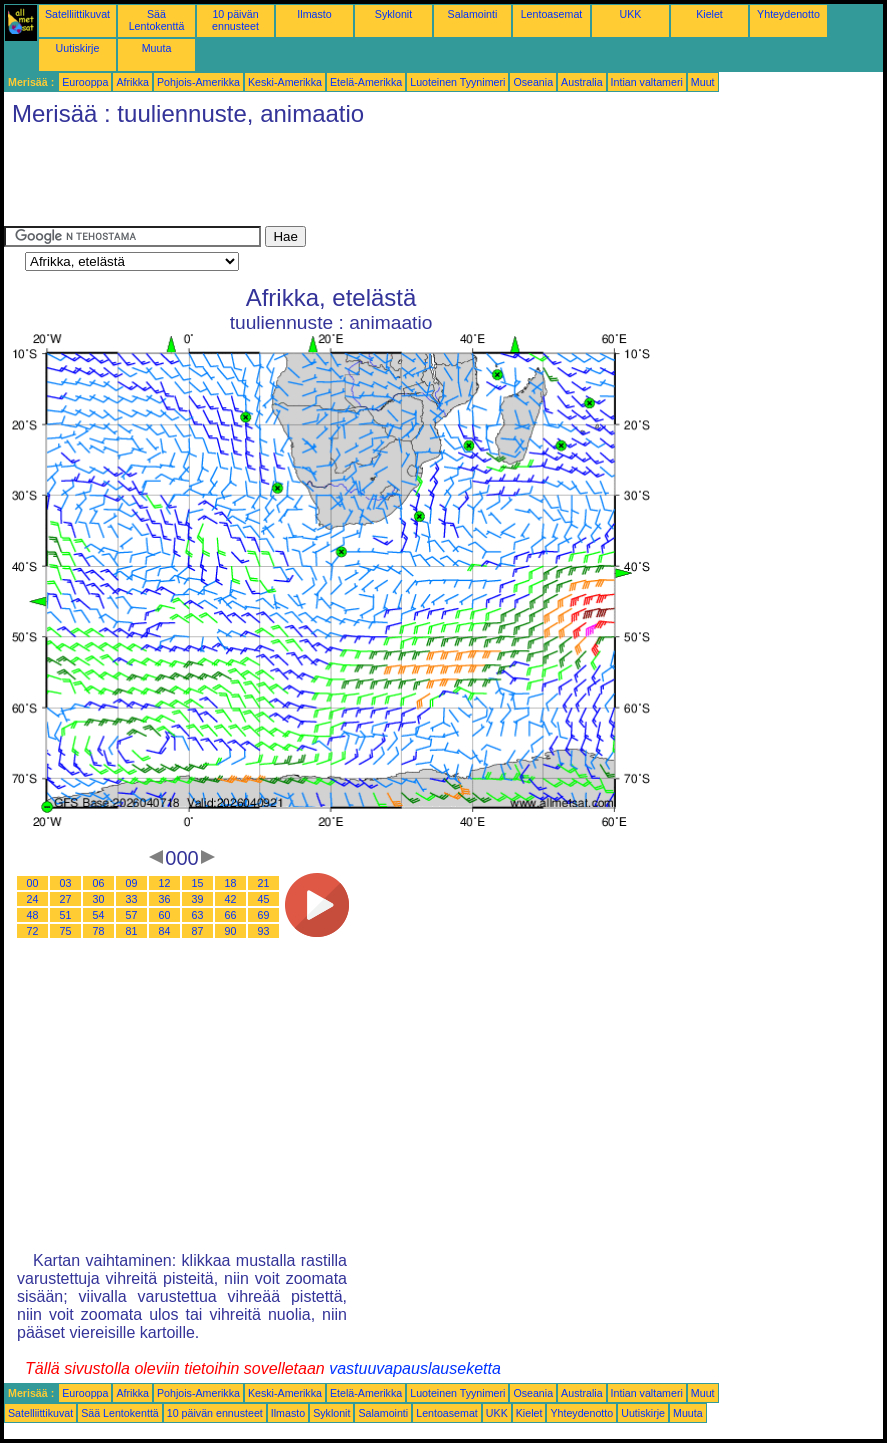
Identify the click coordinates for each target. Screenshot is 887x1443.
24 (33, 899)
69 (264, 915)
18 (231, 883)
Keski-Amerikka (285, 82)
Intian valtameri (647, 82)
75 (66, 931)
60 (165, 915)
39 (198, 899)
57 (132, 915)
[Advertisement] (368, 181)
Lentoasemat (552, 14)
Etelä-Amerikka (366, 82)
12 (165, 883)
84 (165, 931)
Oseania (533, 82)
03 (66, 883)
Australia (581, 82)
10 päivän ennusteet (235, 20)
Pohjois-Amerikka (198, 82)
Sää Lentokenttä (157, 20)
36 (165, 899)
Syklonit (393, 14)
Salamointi (473, 14)
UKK (631, 14)
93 (264, 931)
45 (264, 899)
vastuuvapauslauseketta (415, 1368)
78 (99, 931)
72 (33, 931)
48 (33, 915)
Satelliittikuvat (77, 14)
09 (132, 883)
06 (99, 883)
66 (231, 915)
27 (66, 899)
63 (198, 915)
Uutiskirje (78, 48)
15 (198, 883)
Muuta (157, 48)
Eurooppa (85, 82)
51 (66, 915)
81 (132, 931)
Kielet (709, 14)
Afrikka (132, 82)
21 (264, 883)
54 (99, 915)
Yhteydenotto (788, 14)
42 (231, 899)
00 (33, 883)
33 (132, 899)
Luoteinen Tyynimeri (457, 82)
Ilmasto (314, 14)
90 (231, 931)
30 (99, 899)
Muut (703, 82)
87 (198, 931)
